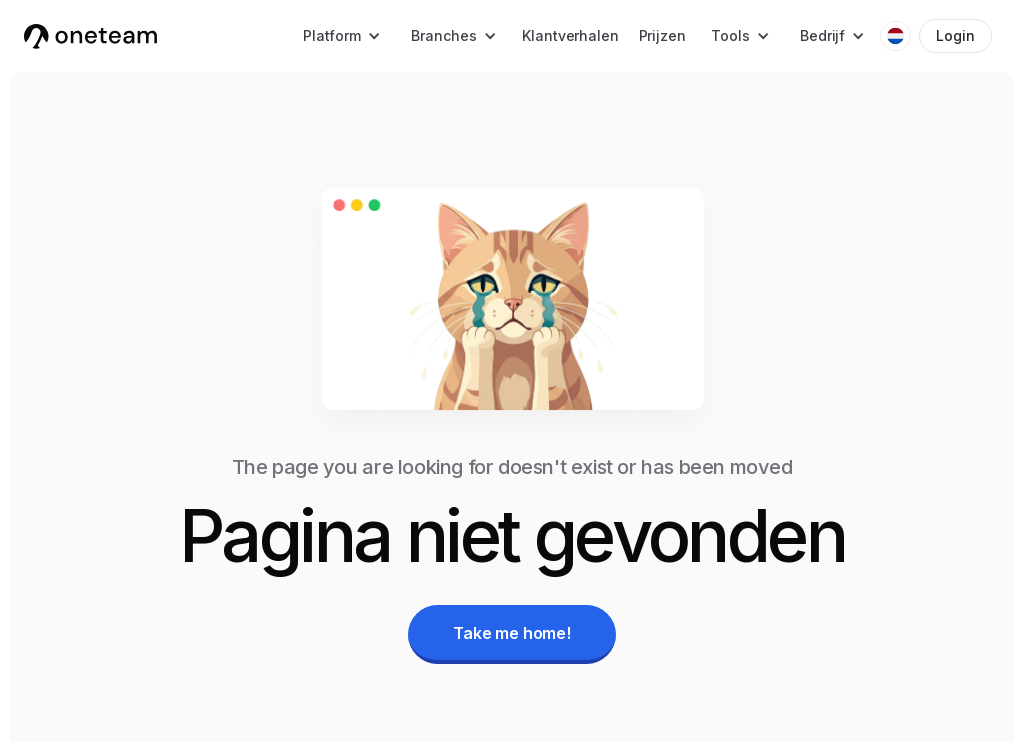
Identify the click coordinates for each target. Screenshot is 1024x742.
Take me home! (512, 633)
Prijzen (662, 35)
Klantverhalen (570, 35)
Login (955, 35)
